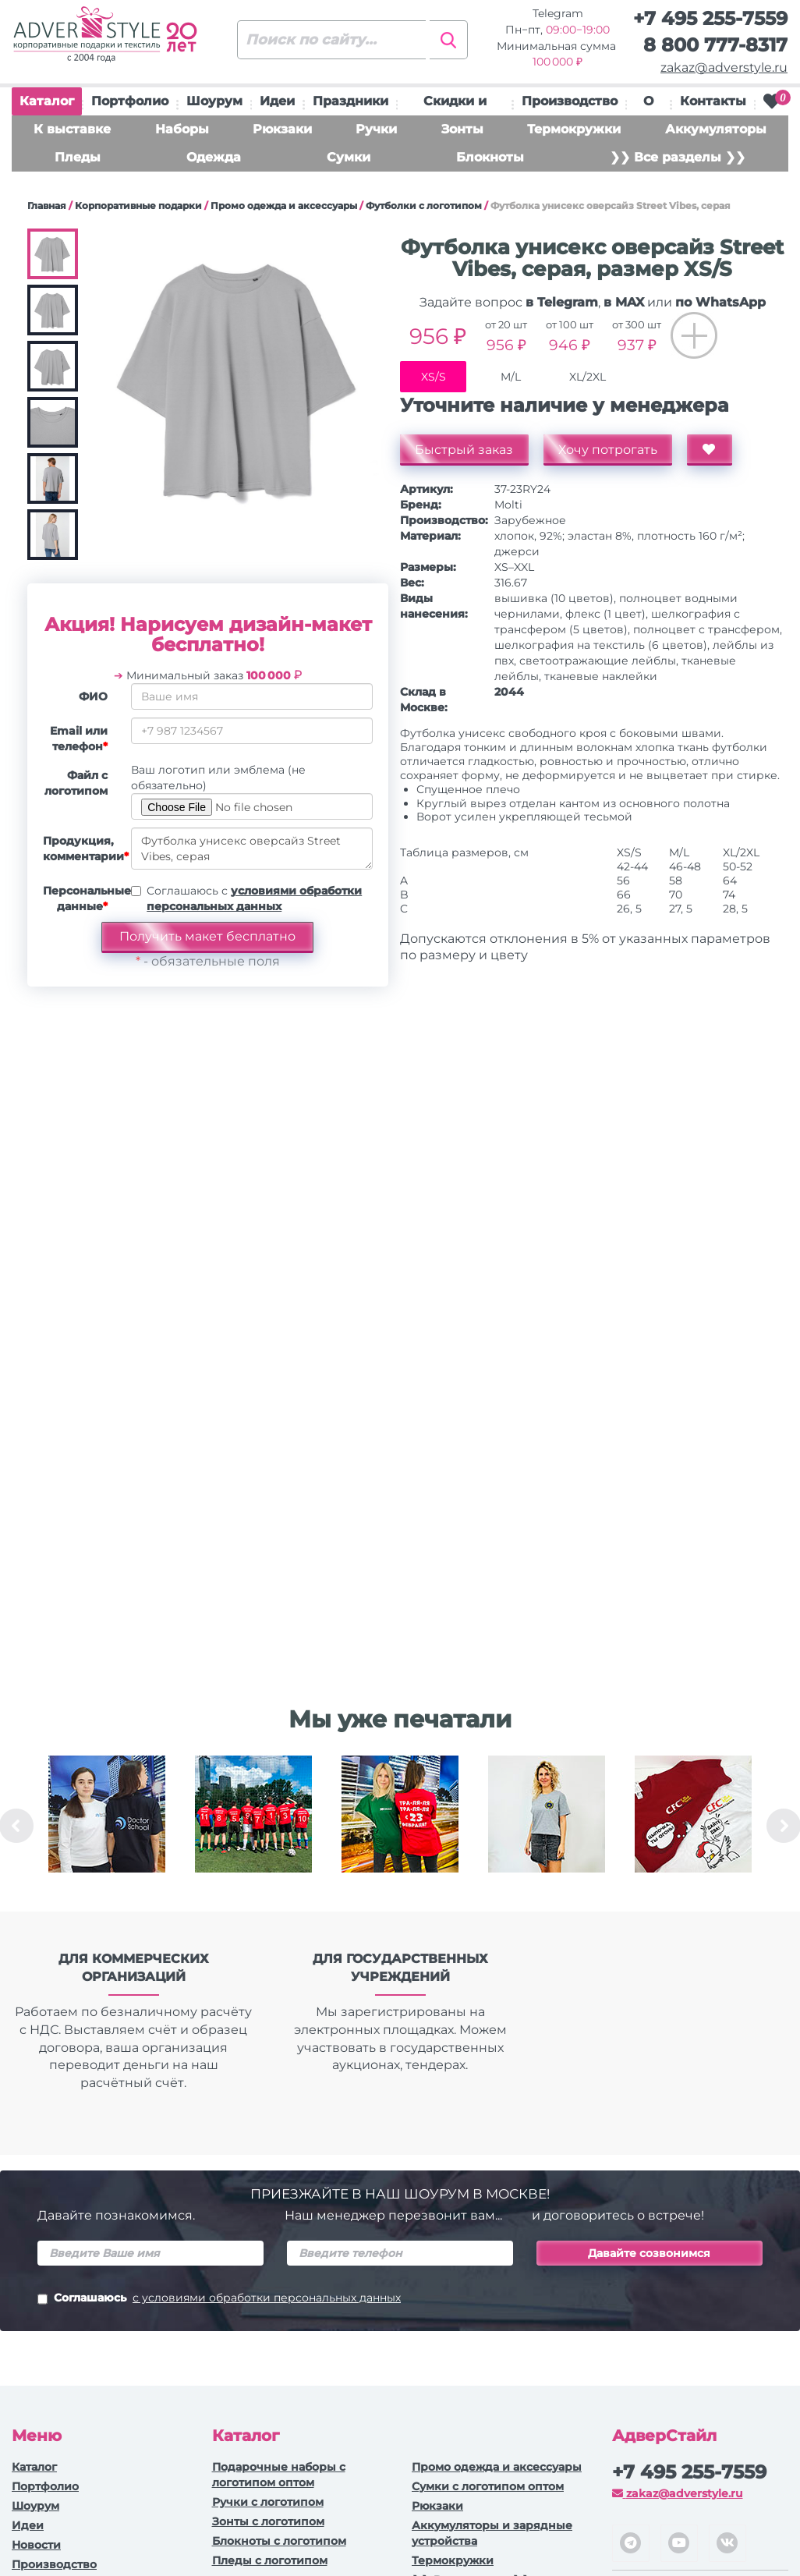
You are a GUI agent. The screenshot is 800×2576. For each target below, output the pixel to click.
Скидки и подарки (455, 104)
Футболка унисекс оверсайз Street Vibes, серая (252, 848)
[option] (107, 1826)
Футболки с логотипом (424, 205)
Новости (36, 2545)
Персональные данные (81, 898)
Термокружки (574, 129)
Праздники (350, 101)
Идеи (277, 101)
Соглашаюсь (219, 2299)
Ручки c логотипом (268, 2502)
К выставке (72, 129)
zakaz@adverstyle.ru (724, 67)
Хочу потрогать (609, 449)
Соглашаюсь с (254, 898)
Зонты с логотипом (268, 2521)
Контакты (713, 101)
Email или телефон (79, 738)
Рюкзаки (282, 129)
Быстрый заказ (465, 449)
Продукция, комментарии (81, 848)
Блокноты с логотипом (279, 2541)
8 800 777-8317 (715, 45)
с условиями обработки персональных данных (267, 2298)
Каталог (46, 104)
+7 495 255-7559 (710, 18)
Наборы (182, 129)
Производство (570, 101)
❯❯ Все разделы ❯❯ (677, 157)
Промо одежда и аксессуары (284, 205)
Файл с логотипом (76, 783)
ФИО (93, 696)
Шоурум (214, 101)
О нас (648, 104)
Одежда (213, 157)
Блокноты (490, 157)
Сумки (348, 157)
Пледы (78, 157)
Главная (46, 205)
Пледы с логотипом (269, 2560)
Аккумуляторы (715, 129)
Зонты (462, 129)
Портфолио (129, 101)
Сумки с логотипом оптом (488, 2486)
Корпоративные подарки (138, 205)
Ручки (376, 129)
